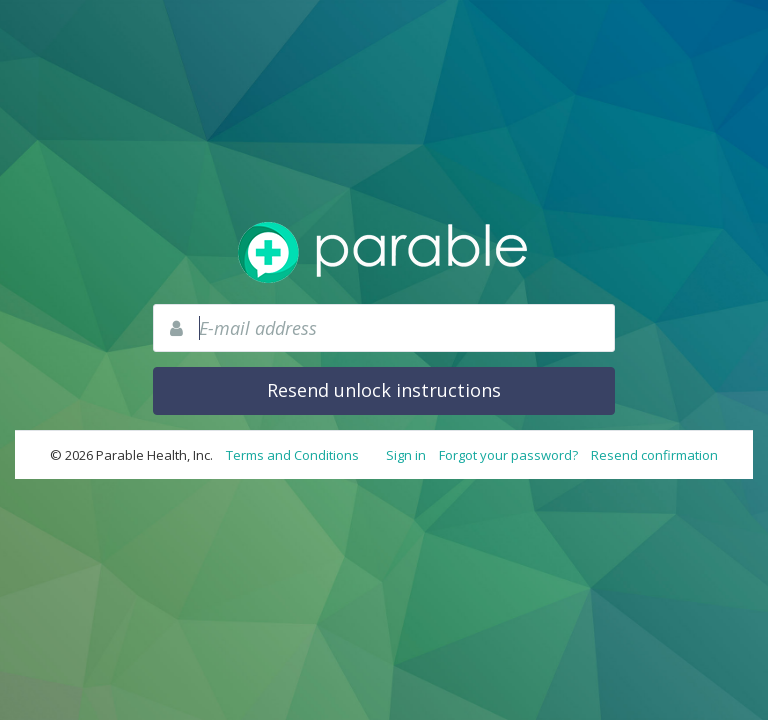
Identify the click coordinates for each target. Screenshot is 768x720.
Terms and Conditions (292, 455)
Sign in (406, 455)
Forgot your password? (508, 455)
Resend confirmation (654, 455)
